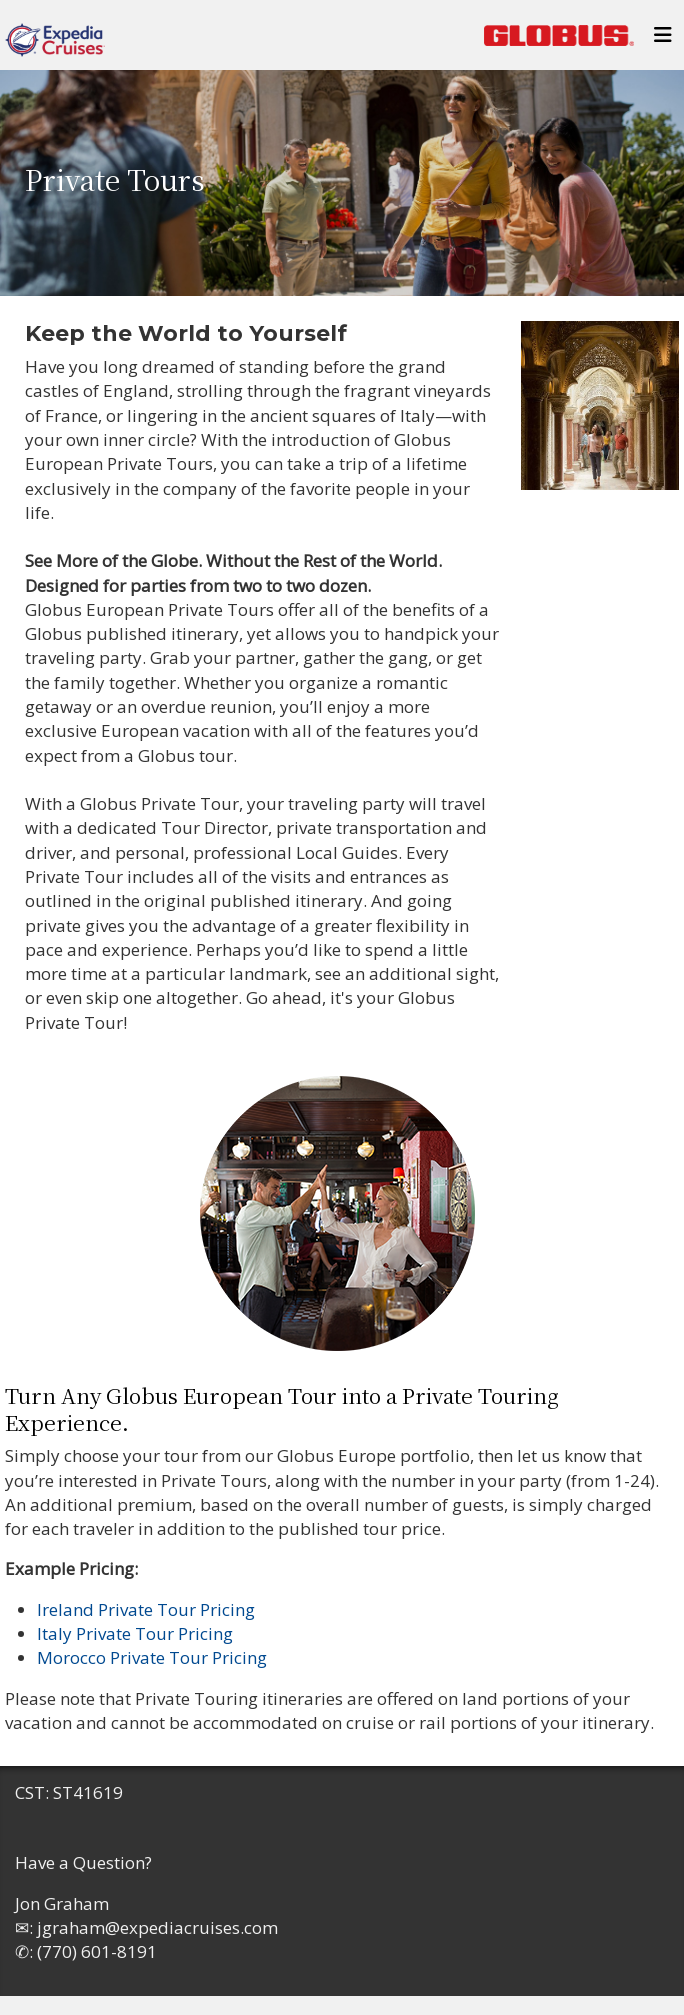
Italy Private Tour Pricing (135, 1633)
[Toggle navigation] (663, 40)
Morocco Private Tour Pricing (152, 1657)
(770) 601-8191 (97, 1951)
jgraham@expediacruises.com (157, 1927)
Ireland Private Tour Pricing (146, 1609)
